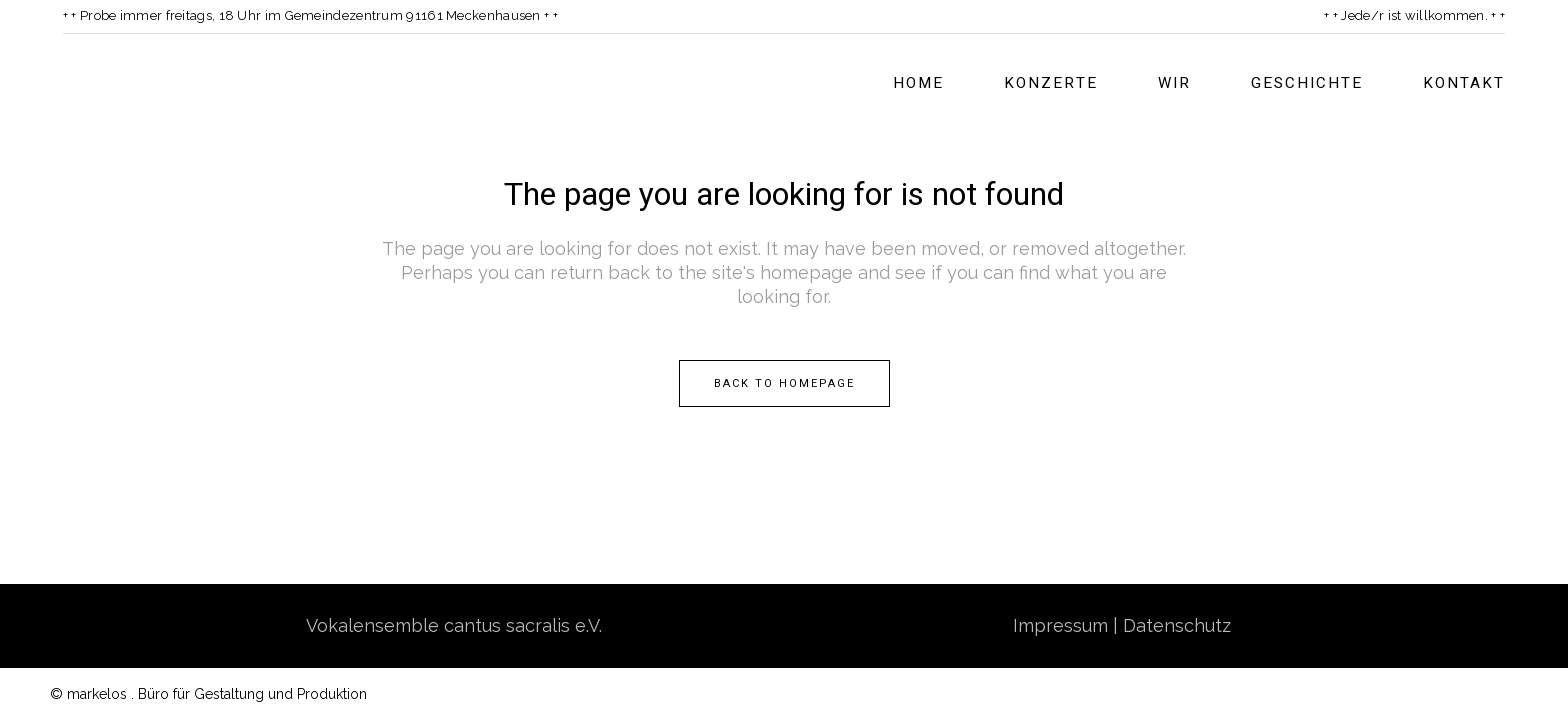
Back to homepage (784, 382)
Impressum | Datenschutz (1122, 624)
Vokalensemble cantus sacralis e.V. (454, 624)
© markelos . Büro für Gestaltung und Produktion (208, 693)
